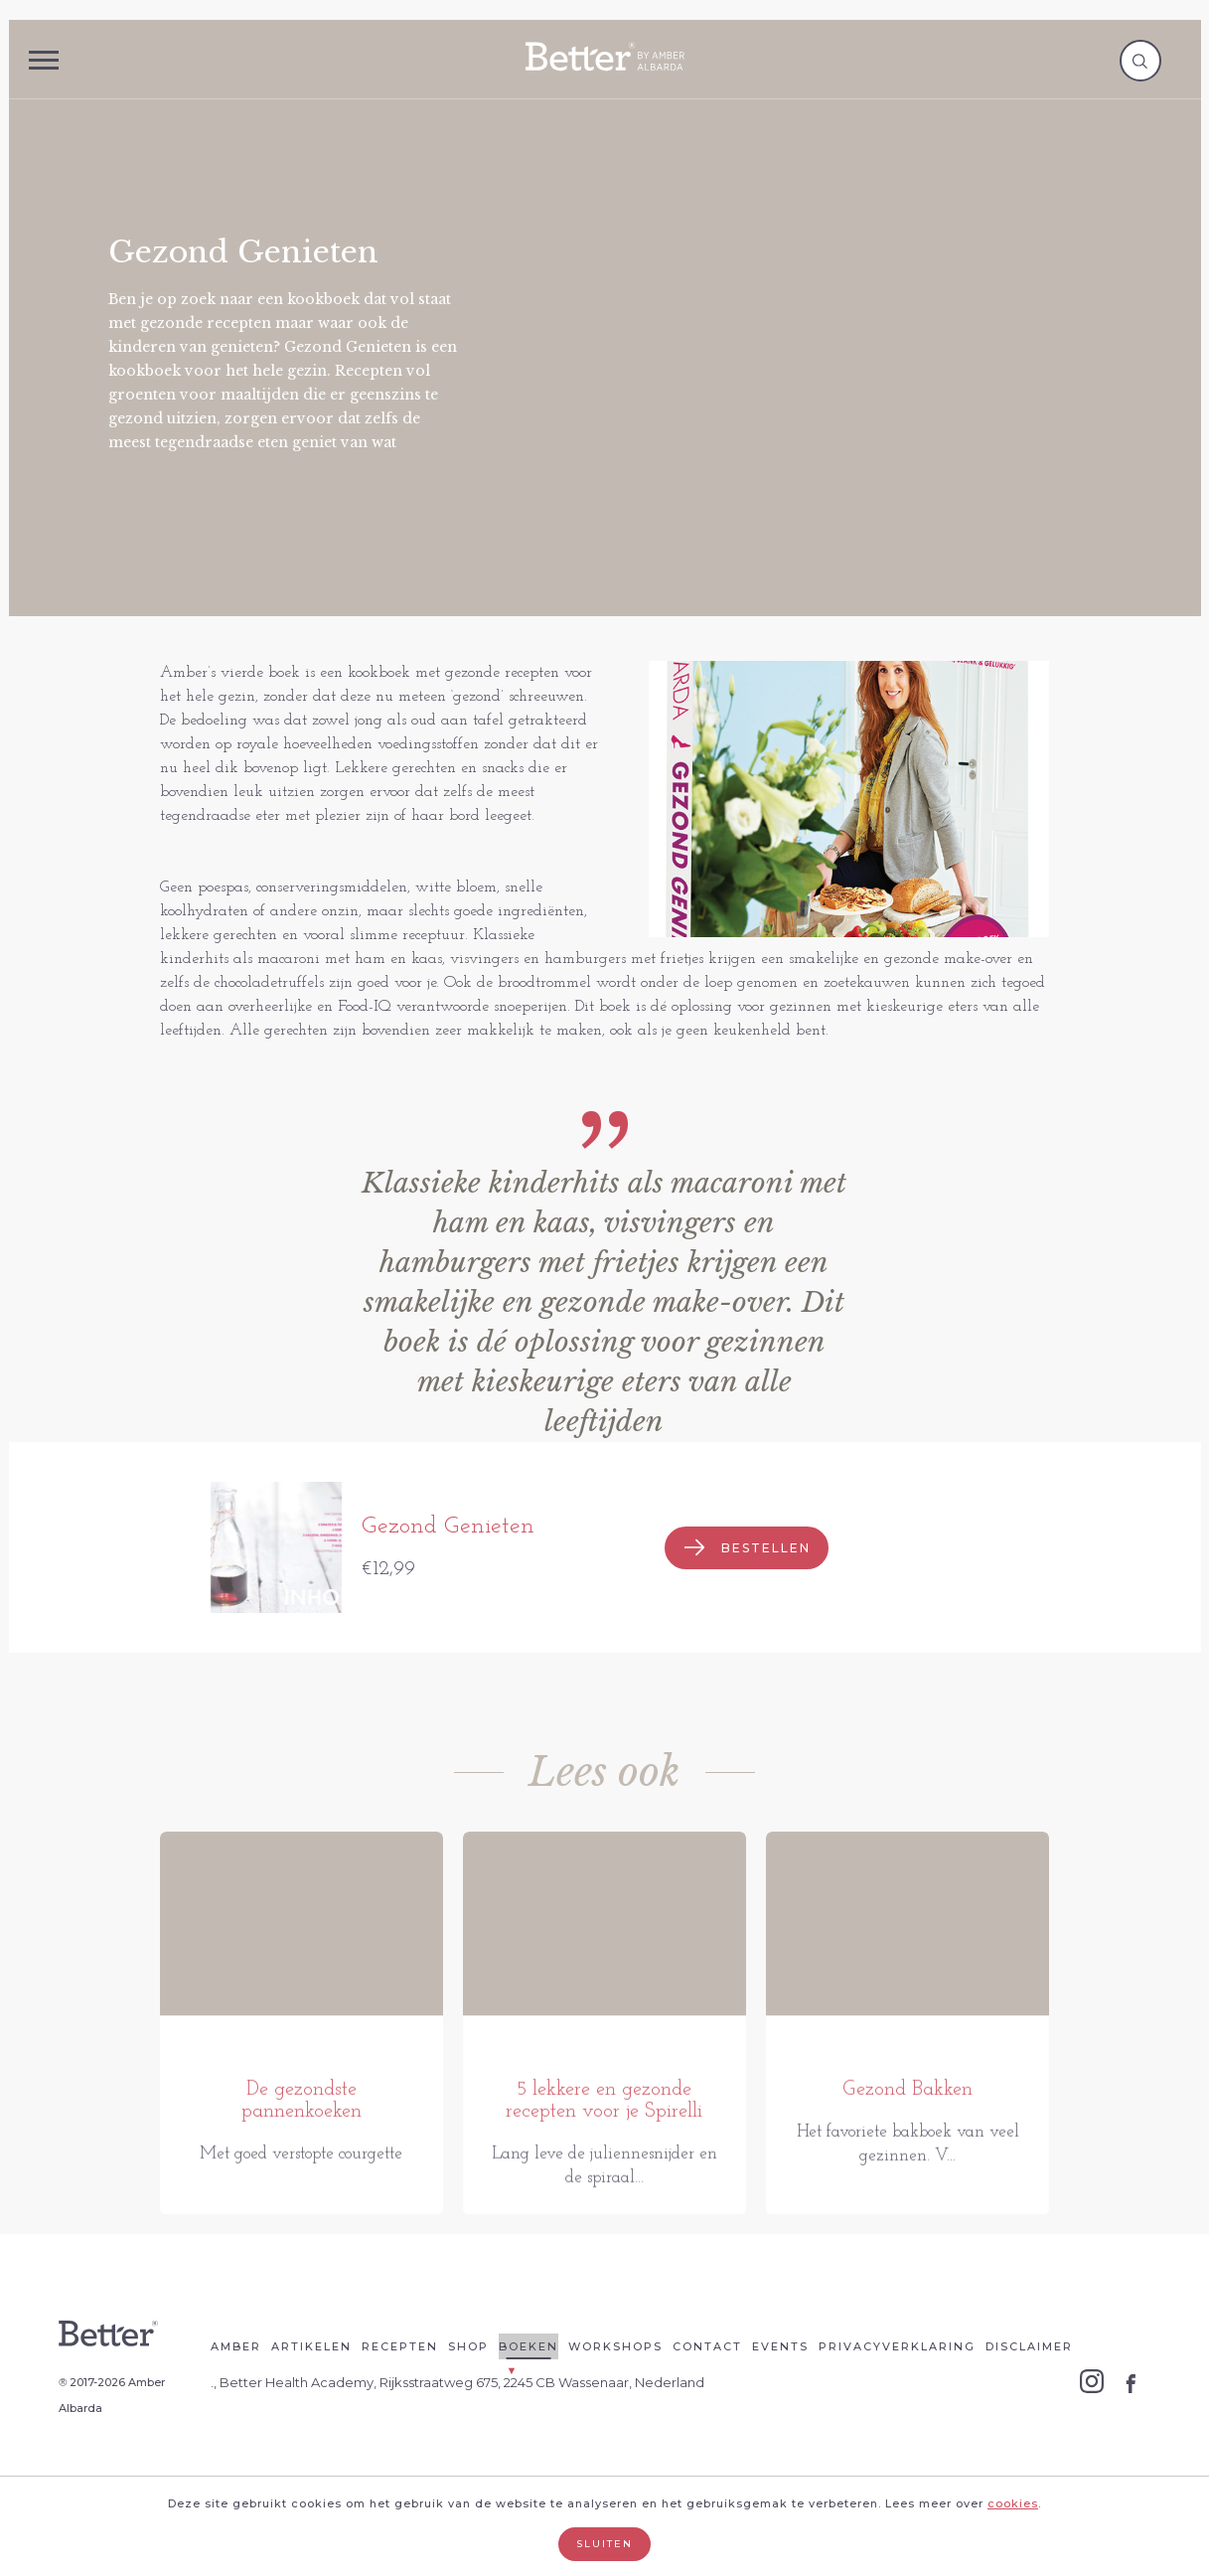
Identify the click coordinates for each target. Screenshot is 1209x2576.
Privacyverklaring (897, 2402)
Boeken (528, 2402)
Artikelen (311, 2402)
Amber (236, 2402)
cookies (1012, 2503)
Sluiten (604, 2543)
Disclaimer (1029, 2402)
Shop (468, 2402)
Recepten (400, 2402)
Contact (707, 2402)
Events (780, 2402)
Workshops (615, 2402)
